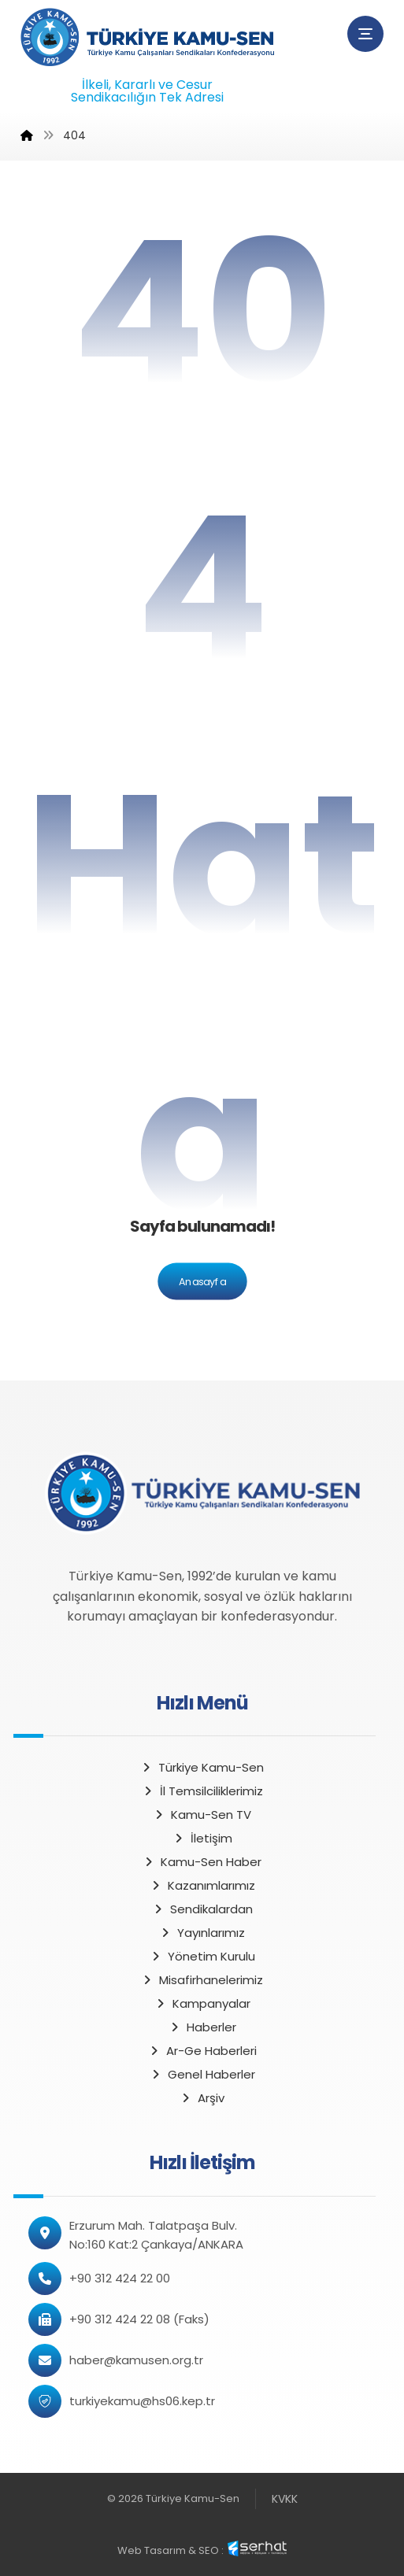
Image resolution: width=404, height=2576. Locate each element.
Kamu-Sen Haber (202, 1861)
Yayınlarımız (202, 1932)
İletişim (202, 1838)
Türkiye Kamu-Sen (202, 1767)
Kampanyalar (202, 2003)
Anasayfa (202, 1281)
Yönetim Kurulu (202, 1956)
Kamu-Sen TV (202, 1814)
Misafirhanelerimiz (202, 1980)
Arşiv (202, 2098)
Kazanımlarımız (202, 1885)
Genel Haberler (202, 2074)
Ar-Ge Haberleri (202, 2050)
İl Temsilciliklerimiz (202, 1791)
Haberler (202, 2027)
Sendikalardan (202, 1909)
